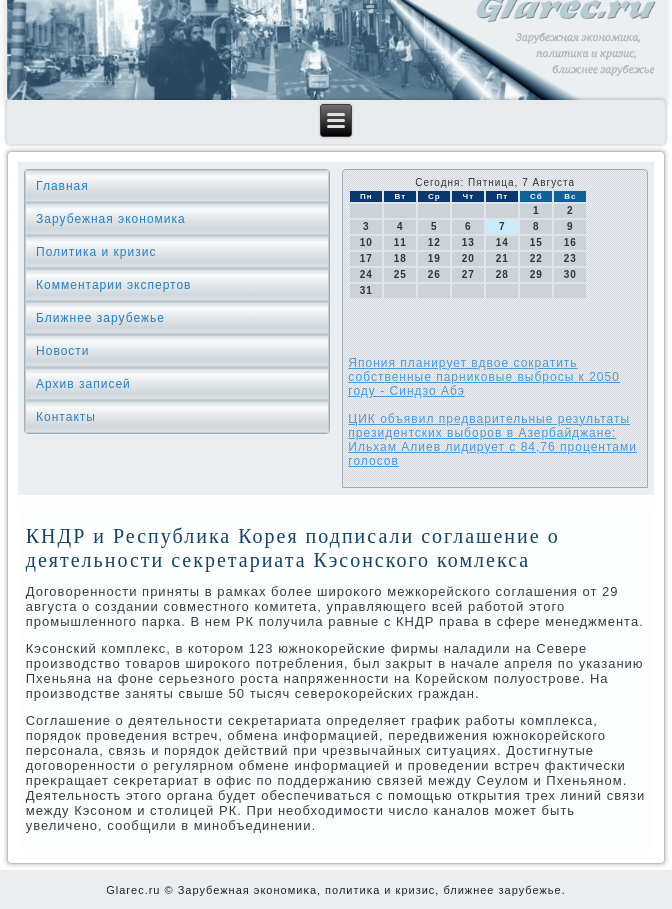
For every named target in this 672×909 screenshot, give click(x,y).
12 (434, 242)
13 (468, 242)
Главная (62, 186)
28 (502, 274)
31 (366, 290)
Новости (62, 351)
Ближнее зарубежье (100, 318)
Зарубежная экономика (111, 219)
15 (536, 242)
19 (434, 258)
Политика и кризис (96, 252)
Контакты (66, 417)
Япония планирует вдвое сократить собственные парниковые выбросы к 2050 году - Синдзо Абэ (484, 377)
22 (536, 258)
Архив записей (83, 384)
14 (502, 242)
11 (400, 242)
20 (468, 258)
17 (366, 258)
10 (366, 242)
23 (570, 258)
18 (400, 258)
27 (468, 274)
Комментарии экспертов (113, 285)
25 (400, 274)
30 (570, 274)
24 (366, 274)
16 (570, 242)
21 (502, 258)
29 (536, 274)
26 (434, 274)
